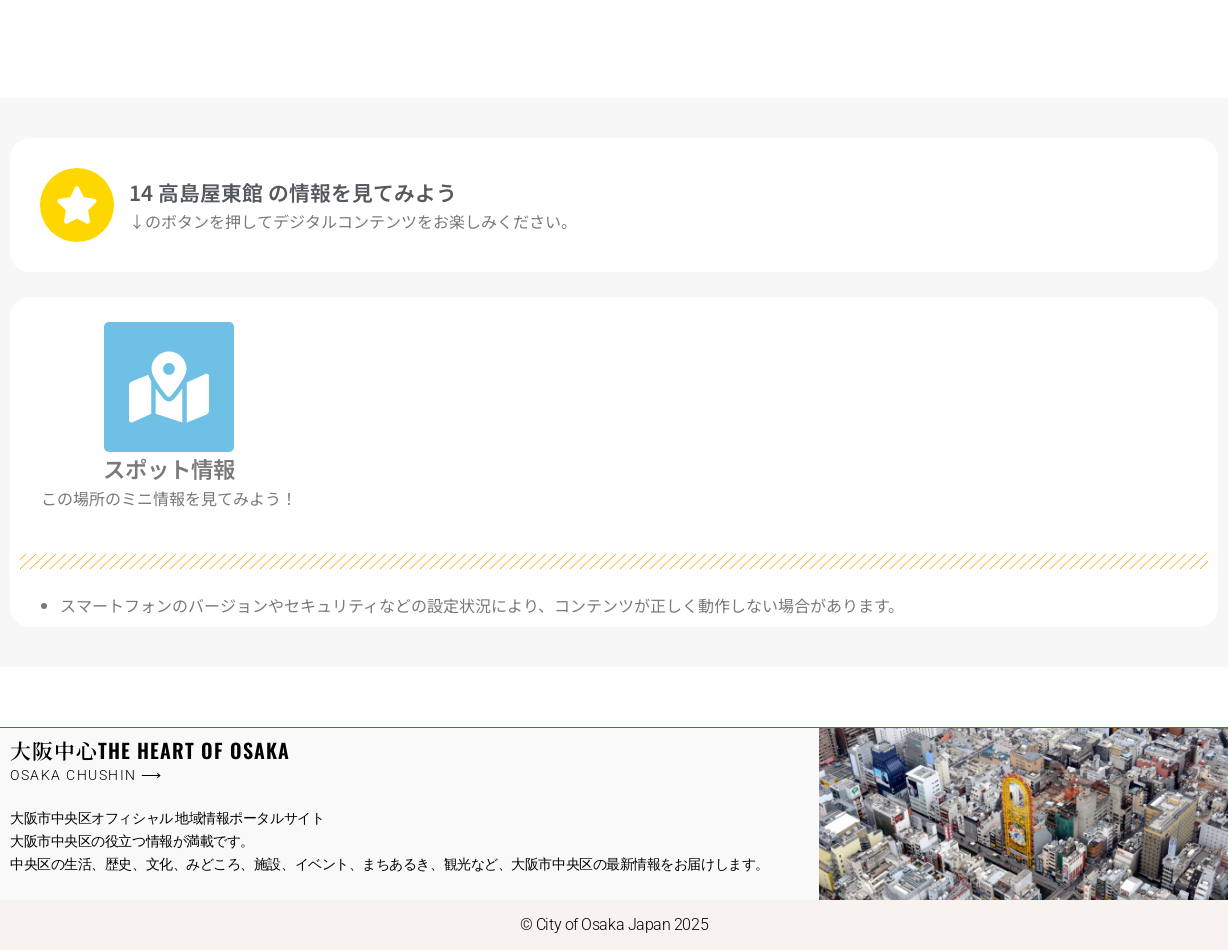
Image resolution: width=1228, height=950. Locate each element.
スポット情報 (169, 468)
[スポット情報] (169, 387)
